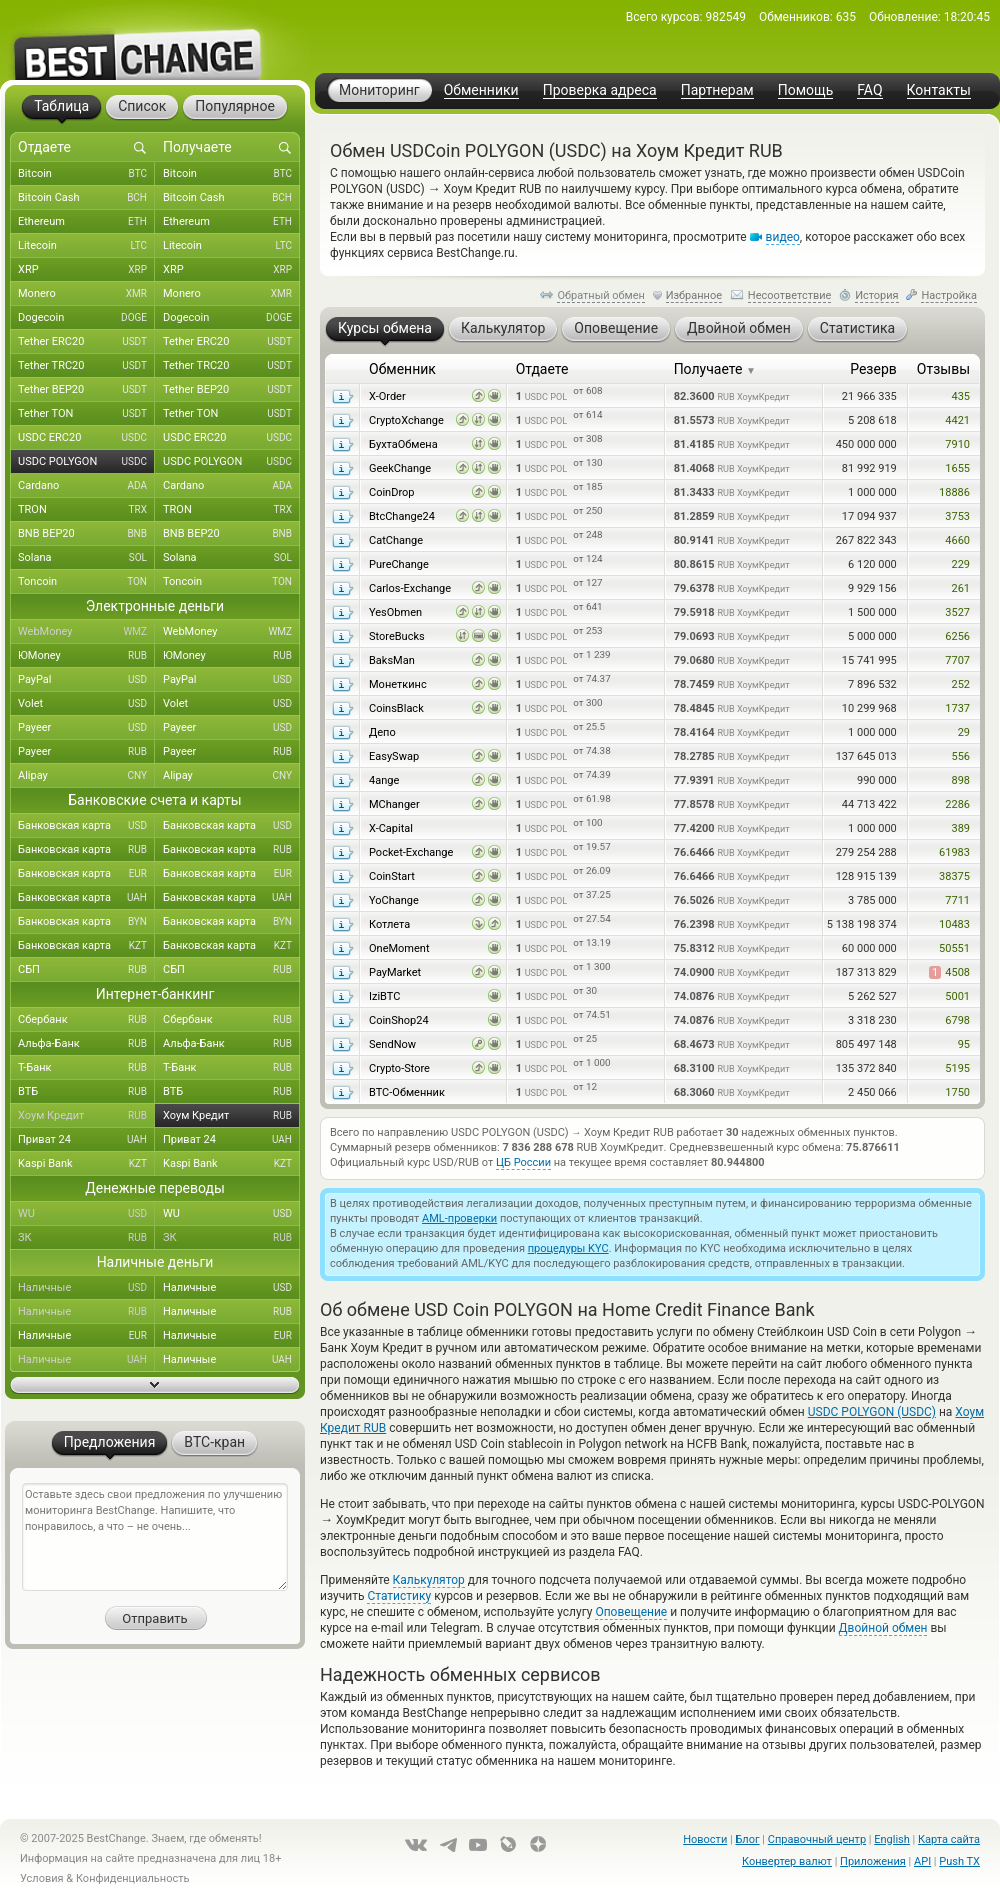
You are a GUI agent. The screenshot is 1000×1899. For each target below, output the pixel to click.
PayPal (86, 680)
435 (960, 396)
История (877, 295)
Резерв (873, 369)
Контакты (939, 90)
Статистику (399, 1596)
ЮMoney (86, 656)
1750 (957, 1092)
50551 (954, 948)
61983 (954, 852)
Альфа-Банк (86, 1044)
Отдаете (542, 369)
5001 (957, 996)
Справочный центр (817, 1839)
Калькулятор (429, 1580)
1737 (957, 708)
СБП (86, 970)
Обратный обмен (601, 295)
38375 (954, 876)
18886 (954, 492)
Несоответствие (790, 295)
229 (960, 564)
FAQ (869, 90)
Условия (42, 1878)
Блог (747, 1839)
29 (964, 732)
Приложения (873, 1861)
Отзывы (943, 369)
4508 (949, 972)
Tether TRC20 (86, 366)
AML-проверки (459, 1218)
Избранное (694, 295)
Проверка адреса (600, 90)
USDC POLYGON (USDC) (872, 1412)
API (922, 1861)
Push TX (959, 1861)
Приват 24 (86, 1140)
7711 (957, 900)
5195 (957, 1068)
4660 (957, 540)
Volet (86, 704)
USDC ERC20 (86, 438)
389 (960, 828)
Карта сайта (949, 1839)
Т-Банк (86, 1068)
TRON (86, 510)
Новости (705, 1839)
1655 (957, 468)
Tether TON (86, 414)
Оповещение (631, 1612)
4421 (957, 420)
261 (960, 588)
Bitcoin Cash (86, 198)
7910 (957, 444)
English (892, 1839)
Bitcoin (86, 174)
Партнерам (717, 90)
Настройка (949, 295)
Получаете (715, 369)
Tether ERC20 (86, 342)
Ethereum (86, 222)
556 (960, 756)
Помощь (806, 90)
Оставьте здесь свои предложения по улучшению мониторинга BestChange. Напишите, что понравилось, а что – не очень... (155, 1537)
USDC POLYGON (86, 462)
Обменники (481, 90)
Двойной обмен (883, 1628)
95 (964, 1044)
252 (960, 684)
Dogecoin (86, 318)
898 (960, 780)
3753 (957, 516)
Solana (86, 558)
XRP (86, 270)
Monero (86, 294)
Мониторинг (379, 90)
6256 (957, 636)
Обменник (402, 369)
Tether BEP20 (86, 390)
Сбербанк (86, 1020)
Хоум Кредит (86, 1116)
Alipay (86, 776)
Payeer (86, 728)
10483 (954, 924)
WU (86, 1214)
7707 (957, 660)
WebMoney (86, 632)
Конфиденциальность (133, 1878)
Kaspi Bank (86, 1164)
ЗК (86, 1238)
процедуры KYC (568, 1248)
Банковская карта (86, 826)
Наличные (86, 1288)
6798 (957, 1020)
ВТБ (86, 1092)
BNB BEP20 (86, 534)
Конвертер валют (787, 1861)
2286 (957, 804)
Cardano (86, 486)
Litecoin (86, 246)
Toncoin (86, 582)
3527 (957, 612)
